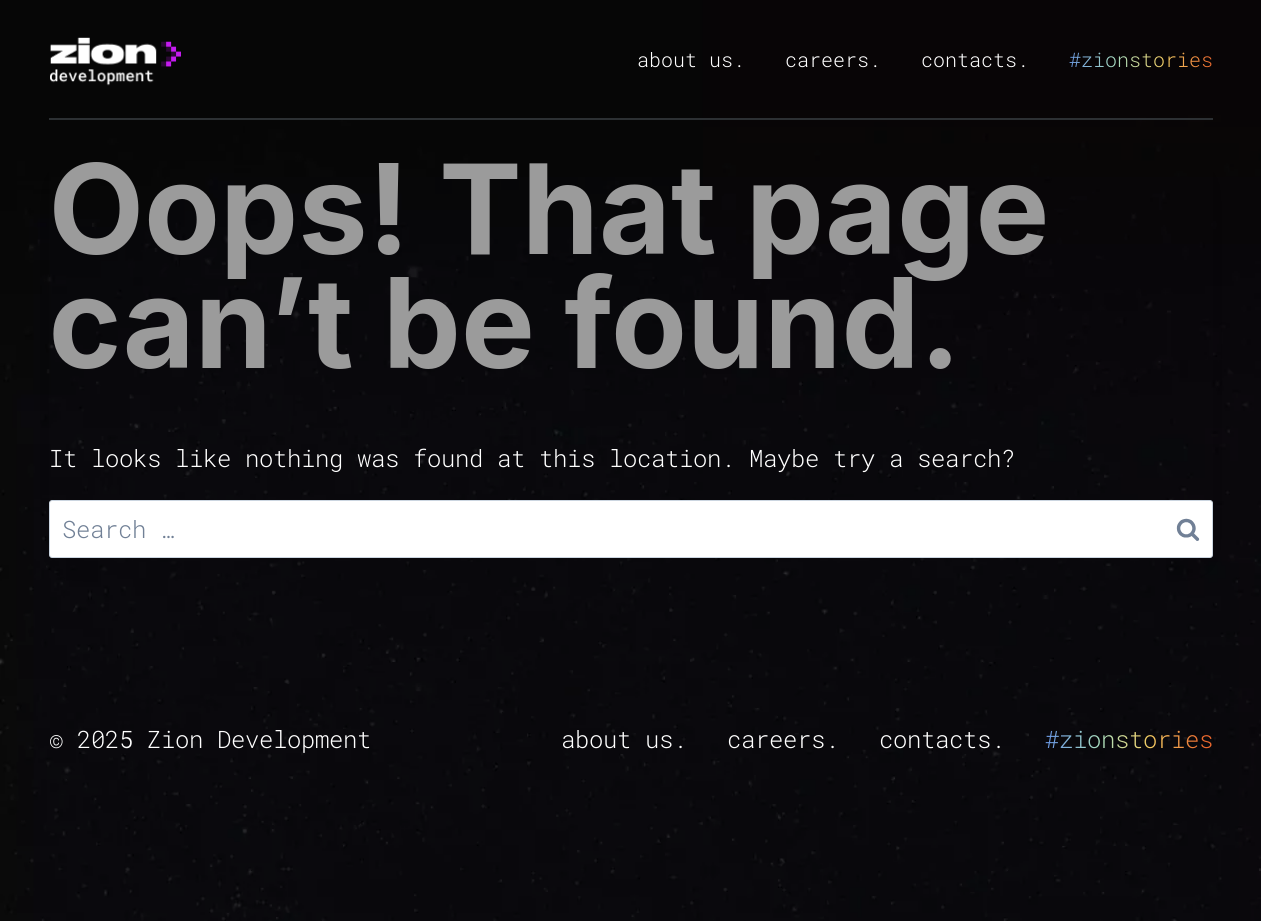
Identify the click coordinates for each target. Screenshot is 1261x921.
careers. (833, 59)
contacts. (975, 59)
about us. (691, 59)
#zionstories (1141, 59)
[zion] (115, 59)
